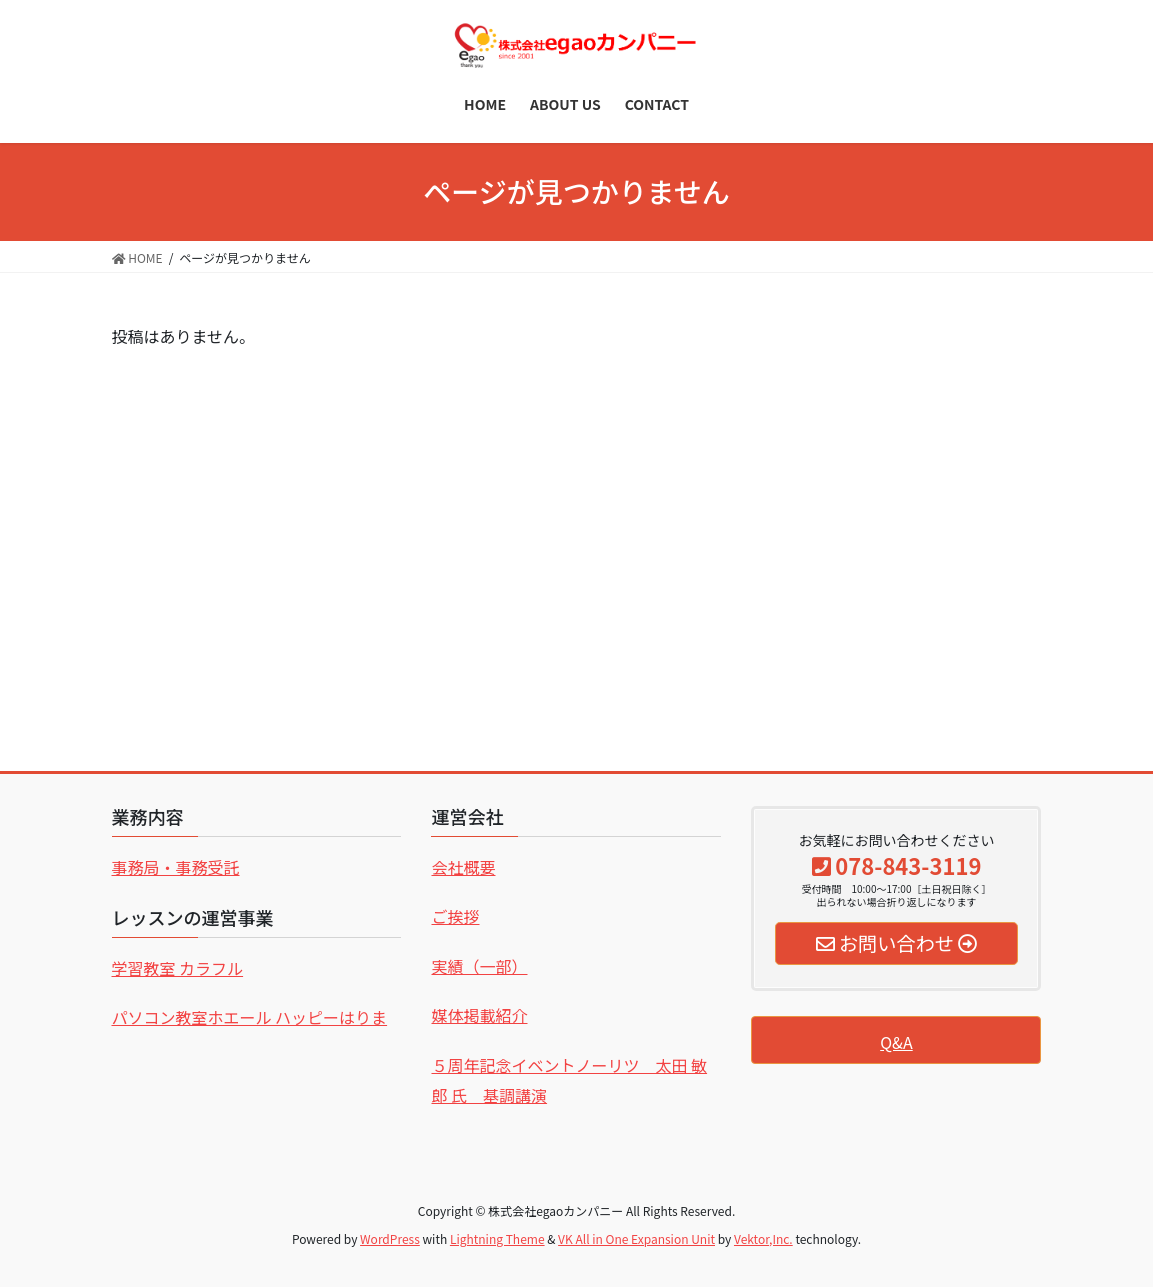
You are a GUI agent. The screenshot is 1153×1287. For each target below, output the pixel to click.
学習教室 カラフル (178, 968)
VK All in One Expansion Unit (636, 1238)
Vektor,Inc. (763, 1238)
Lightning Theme (497, 1238)
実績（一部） (479, 966)
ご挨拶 (455, 916)
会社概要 (463, 867)
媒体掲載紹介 (479, 1015)
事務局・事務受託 (176, 867)
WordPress (390, 1238)
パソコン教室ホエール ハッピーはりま (250, 1017)
